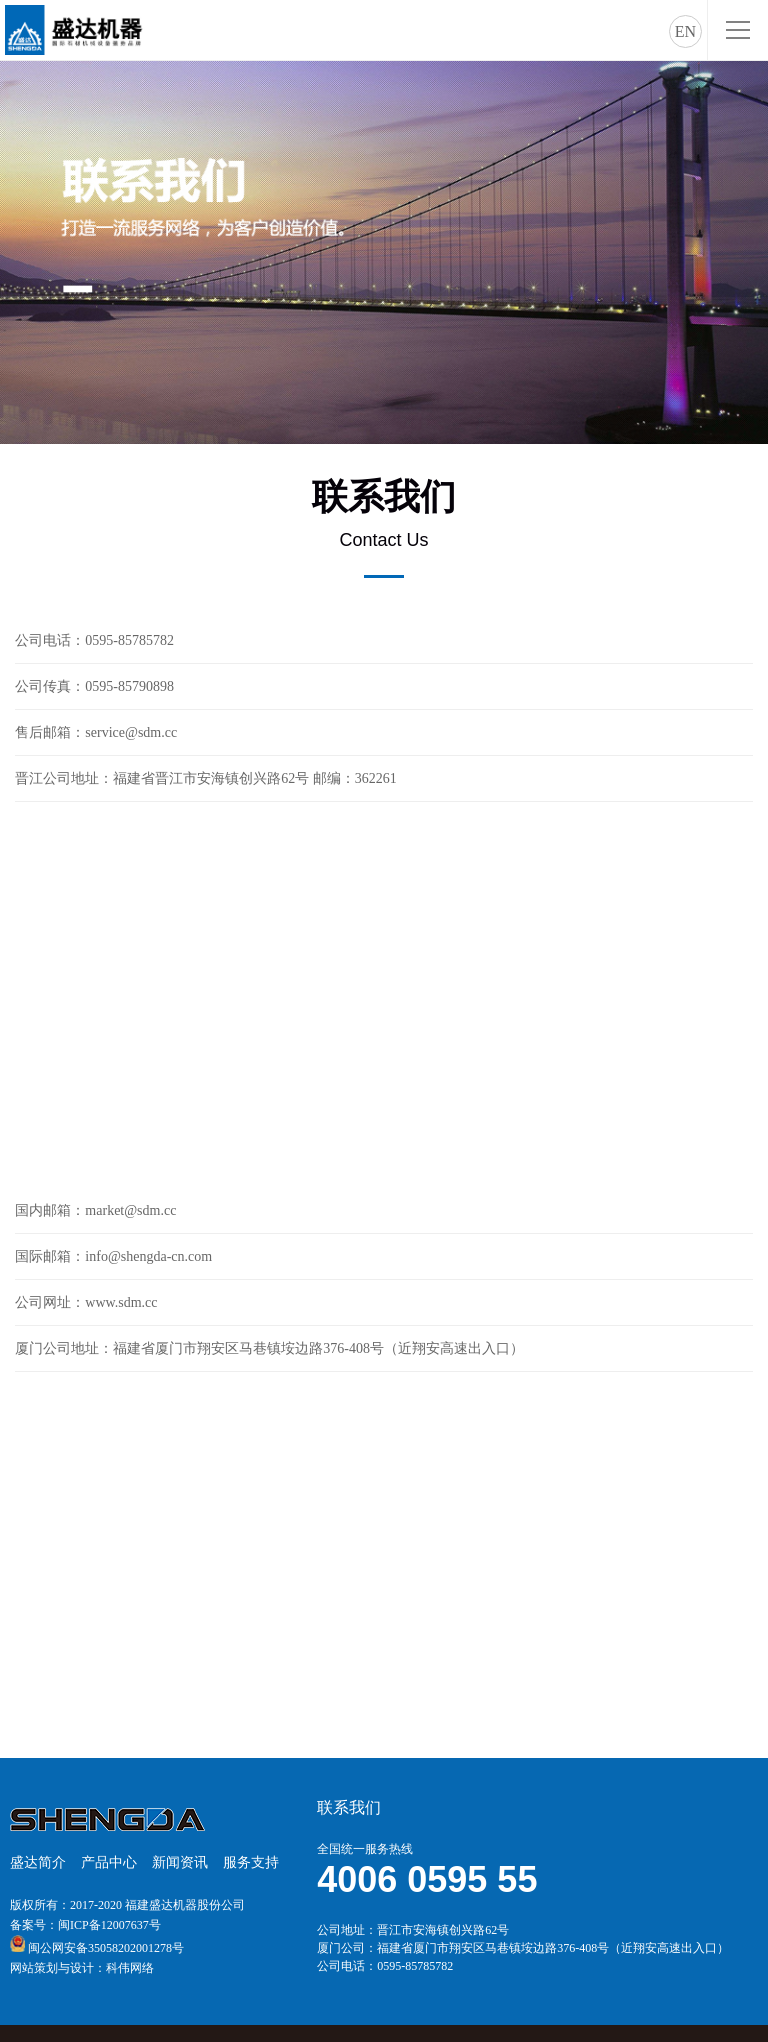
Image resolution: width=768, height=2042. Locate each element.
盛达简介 (38, 1862)
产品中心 (109, 1862)
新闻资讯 (180, 1862)
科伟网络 (130, 1968)
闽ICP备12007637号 (109, 1925)
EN (685, 31)
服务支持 (251, 1862)
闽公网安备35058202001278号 (106, 1948)
